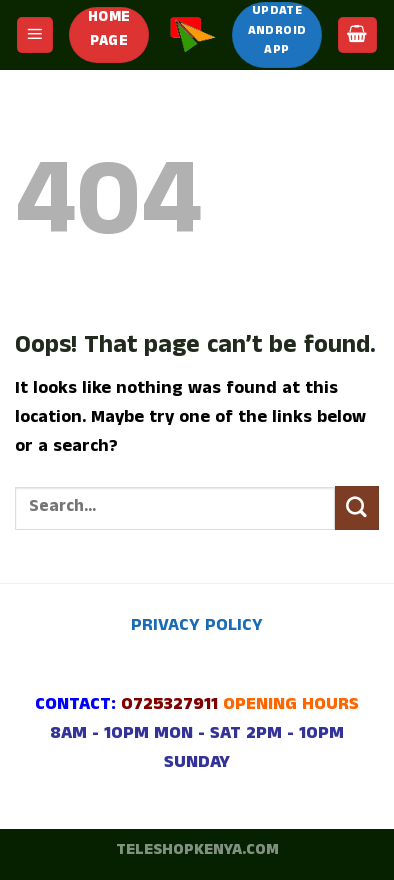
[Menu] (35, 35)
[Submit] (357, 508)
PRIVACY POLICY (197, 627)
